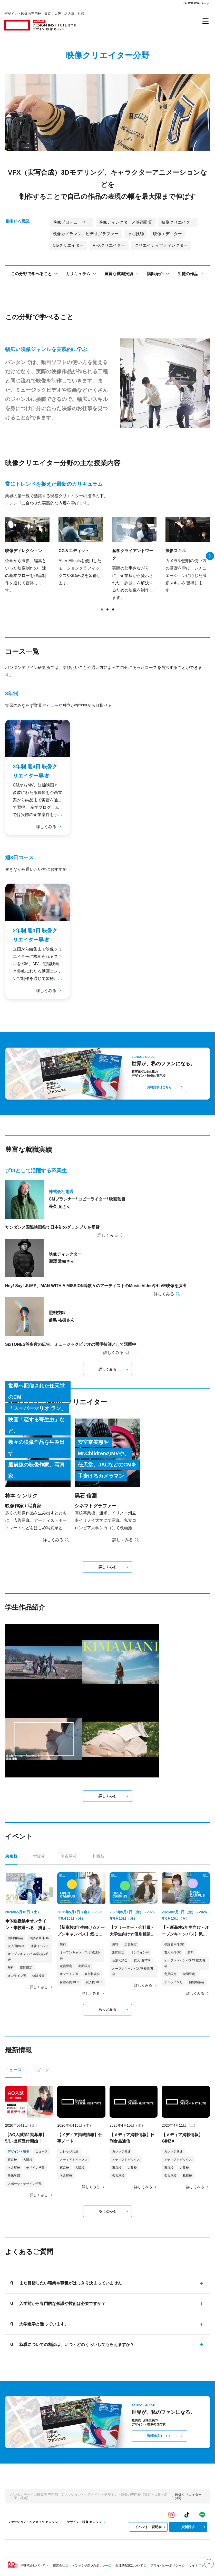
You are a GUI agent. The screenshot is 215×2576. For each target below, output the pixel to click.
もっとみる (114, 2009)
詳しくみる (114, 1369)
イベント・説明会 (151, 2527)
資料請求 (194, 2527)
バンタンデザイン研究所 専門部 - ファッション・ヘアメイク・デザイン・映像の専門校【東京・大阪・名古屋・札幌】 (89, 2496)
